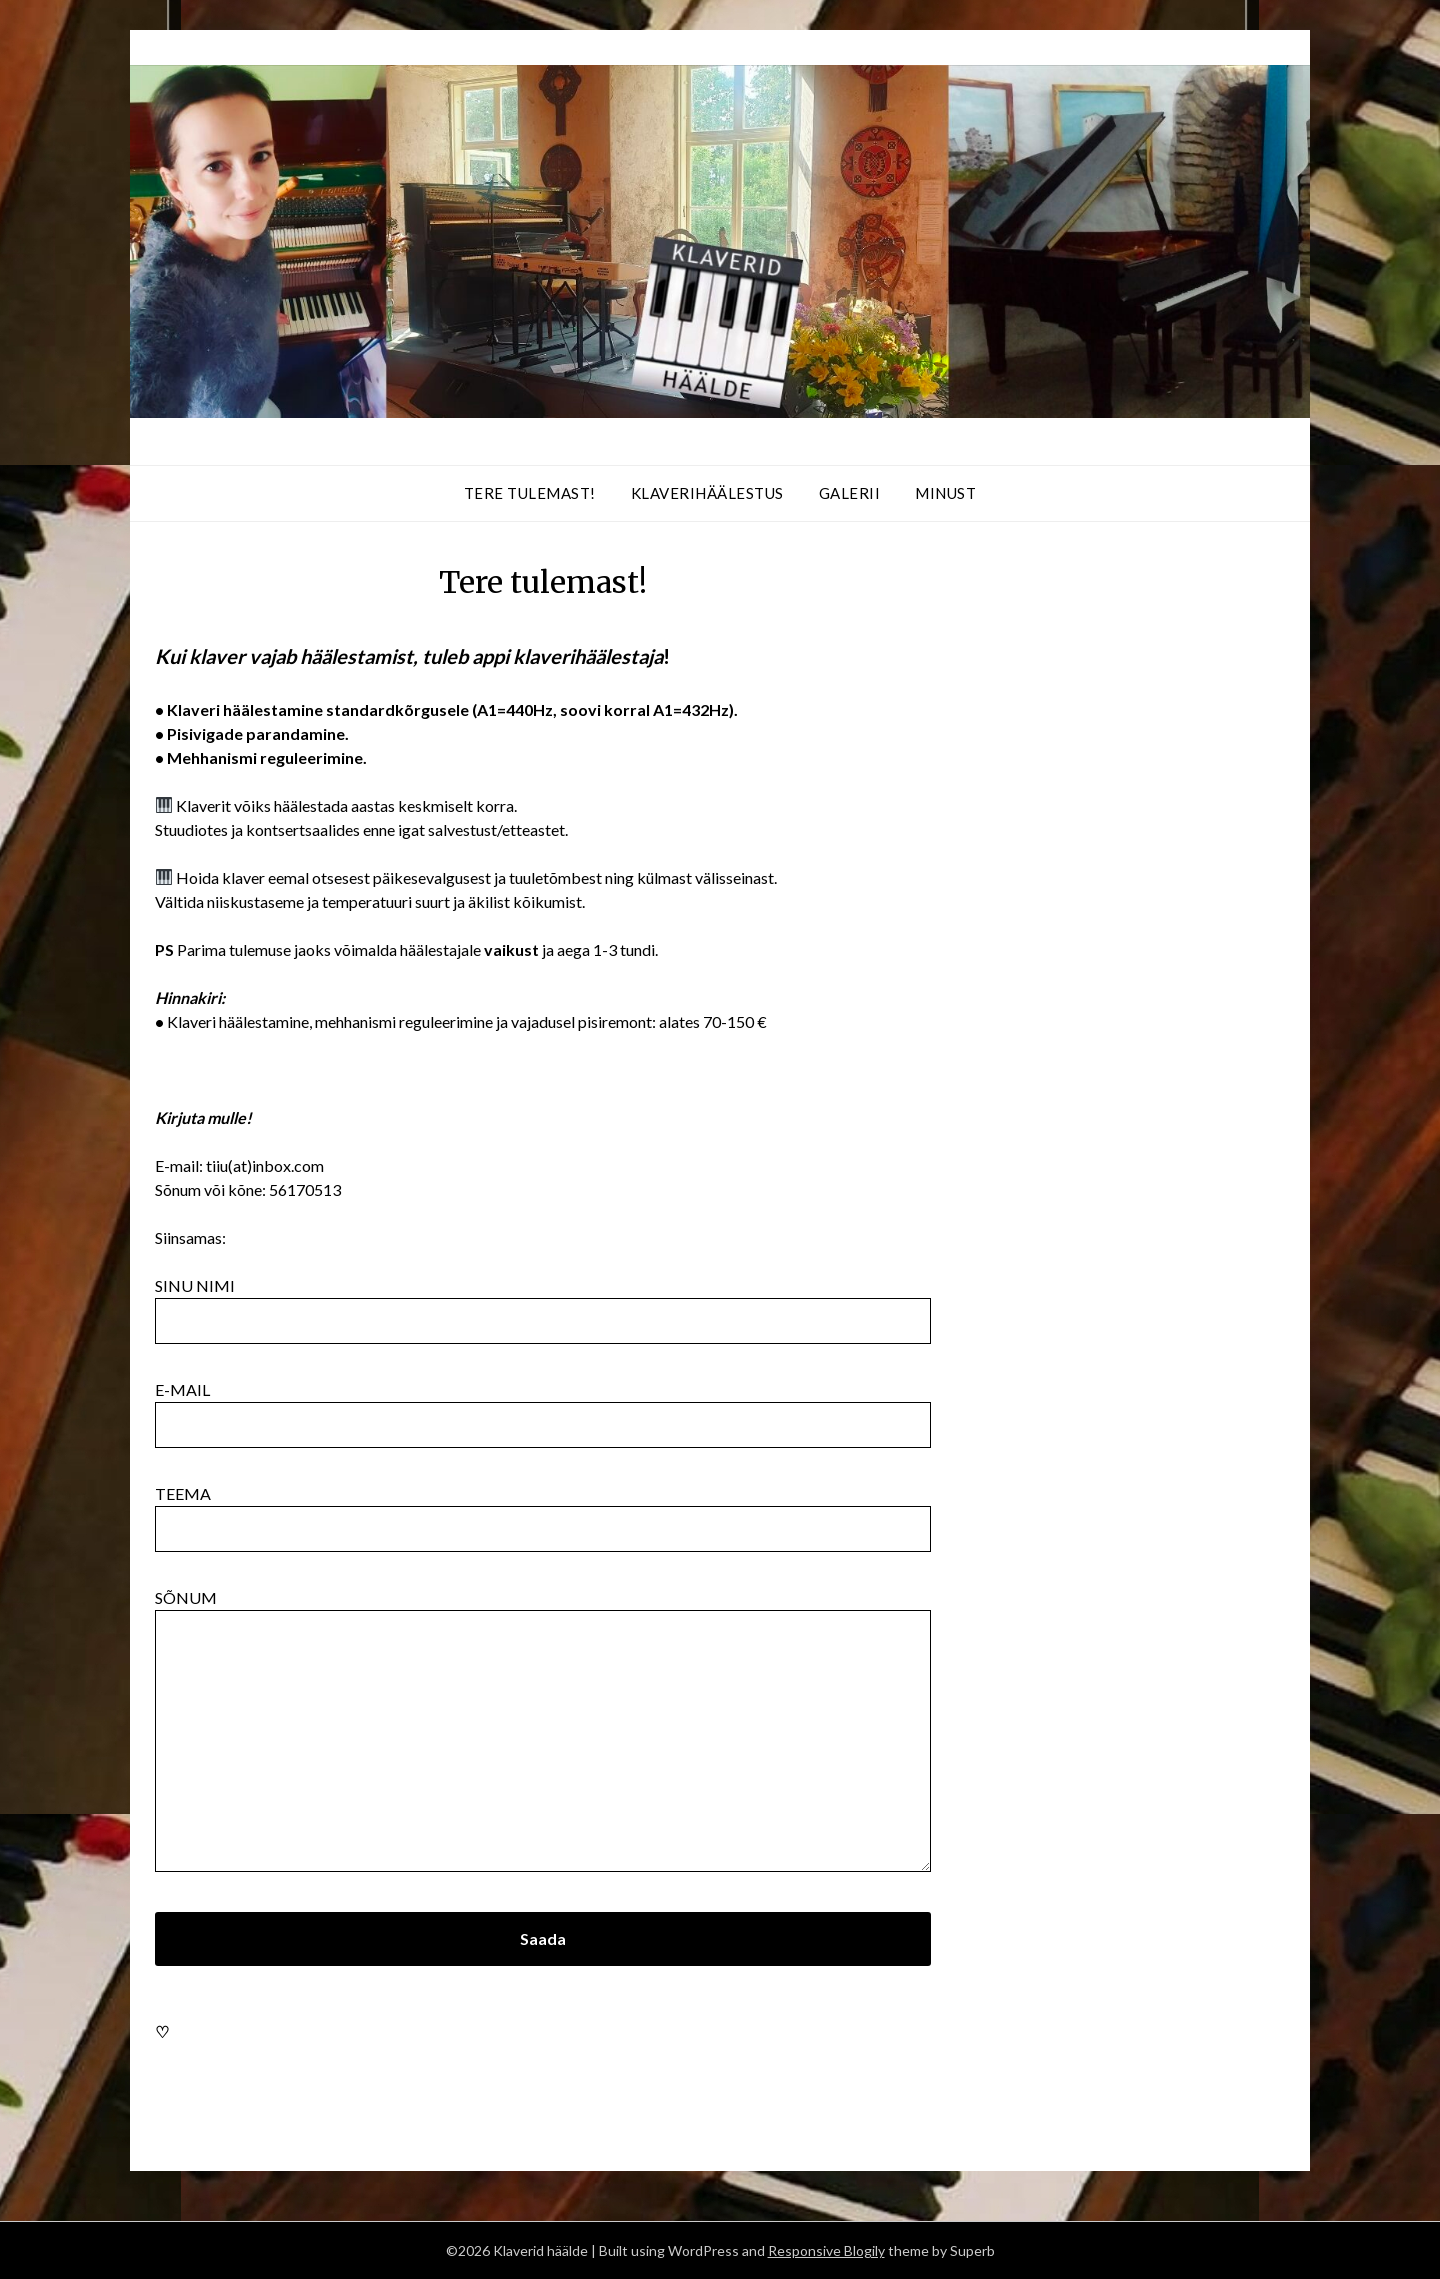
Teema (543, 1511)
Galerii (850, 493)
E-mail (543, 1407)
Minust (945, 493)
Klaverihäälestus (707, 493)
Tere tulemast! (530, 493)
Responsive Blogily (826, 2250)
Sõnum (543, 1731)
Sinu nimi (543, 1303)
